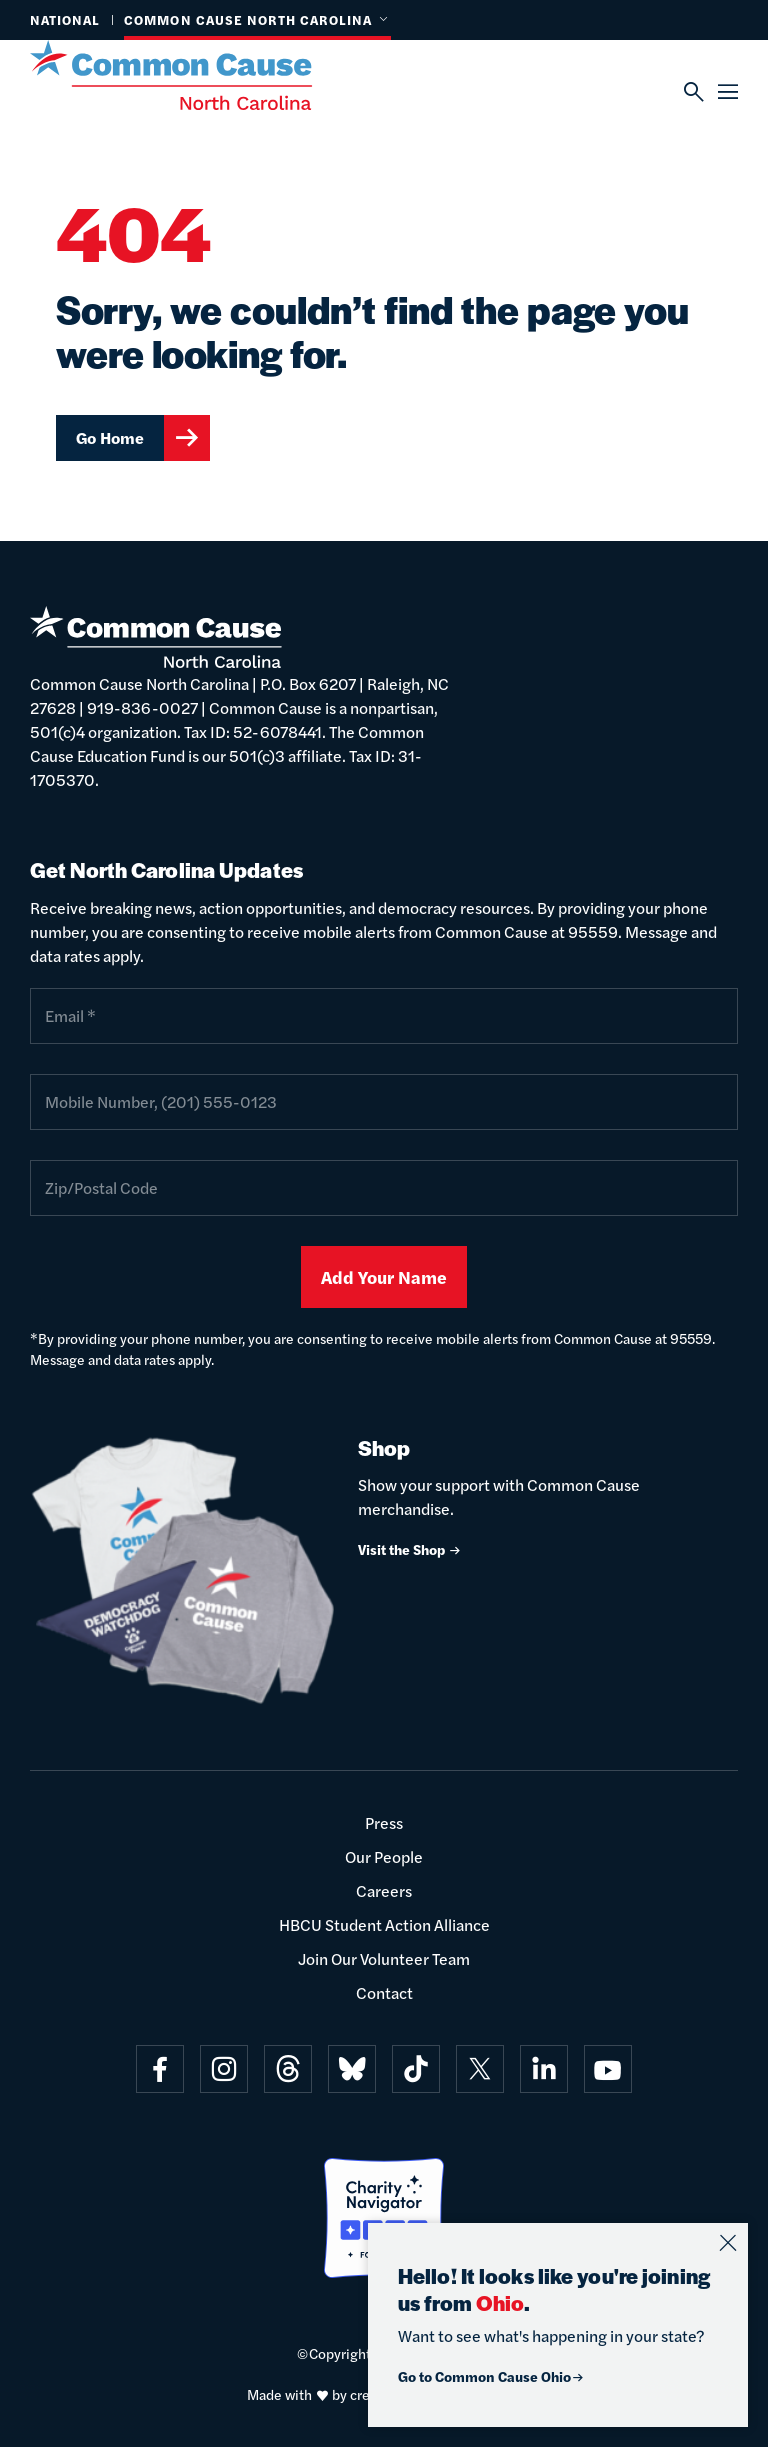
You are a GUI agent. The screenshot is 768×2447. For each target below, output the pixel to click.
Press (384, 1822)
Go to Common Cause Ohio (491, 2376)
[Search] (694, 92)
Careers (384, 1890)
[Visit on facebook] (160, 2069)
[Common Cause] (197, 75)
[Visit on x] (480, 2069)
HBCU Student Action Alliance (384, 1924)
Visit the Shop (410, 1549)
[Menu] (728, 92)
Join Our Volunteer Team (384, 1958)
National (65, 20)
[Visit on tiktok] (416, 2069)
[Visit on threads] (288, 2069)
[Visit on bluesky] (352, 2069)
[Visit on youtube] (608, 2069)
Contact (384, 1992)
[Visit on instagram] (224, 2069)
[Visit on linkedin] (544, 2069)
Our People (384, 1856)
